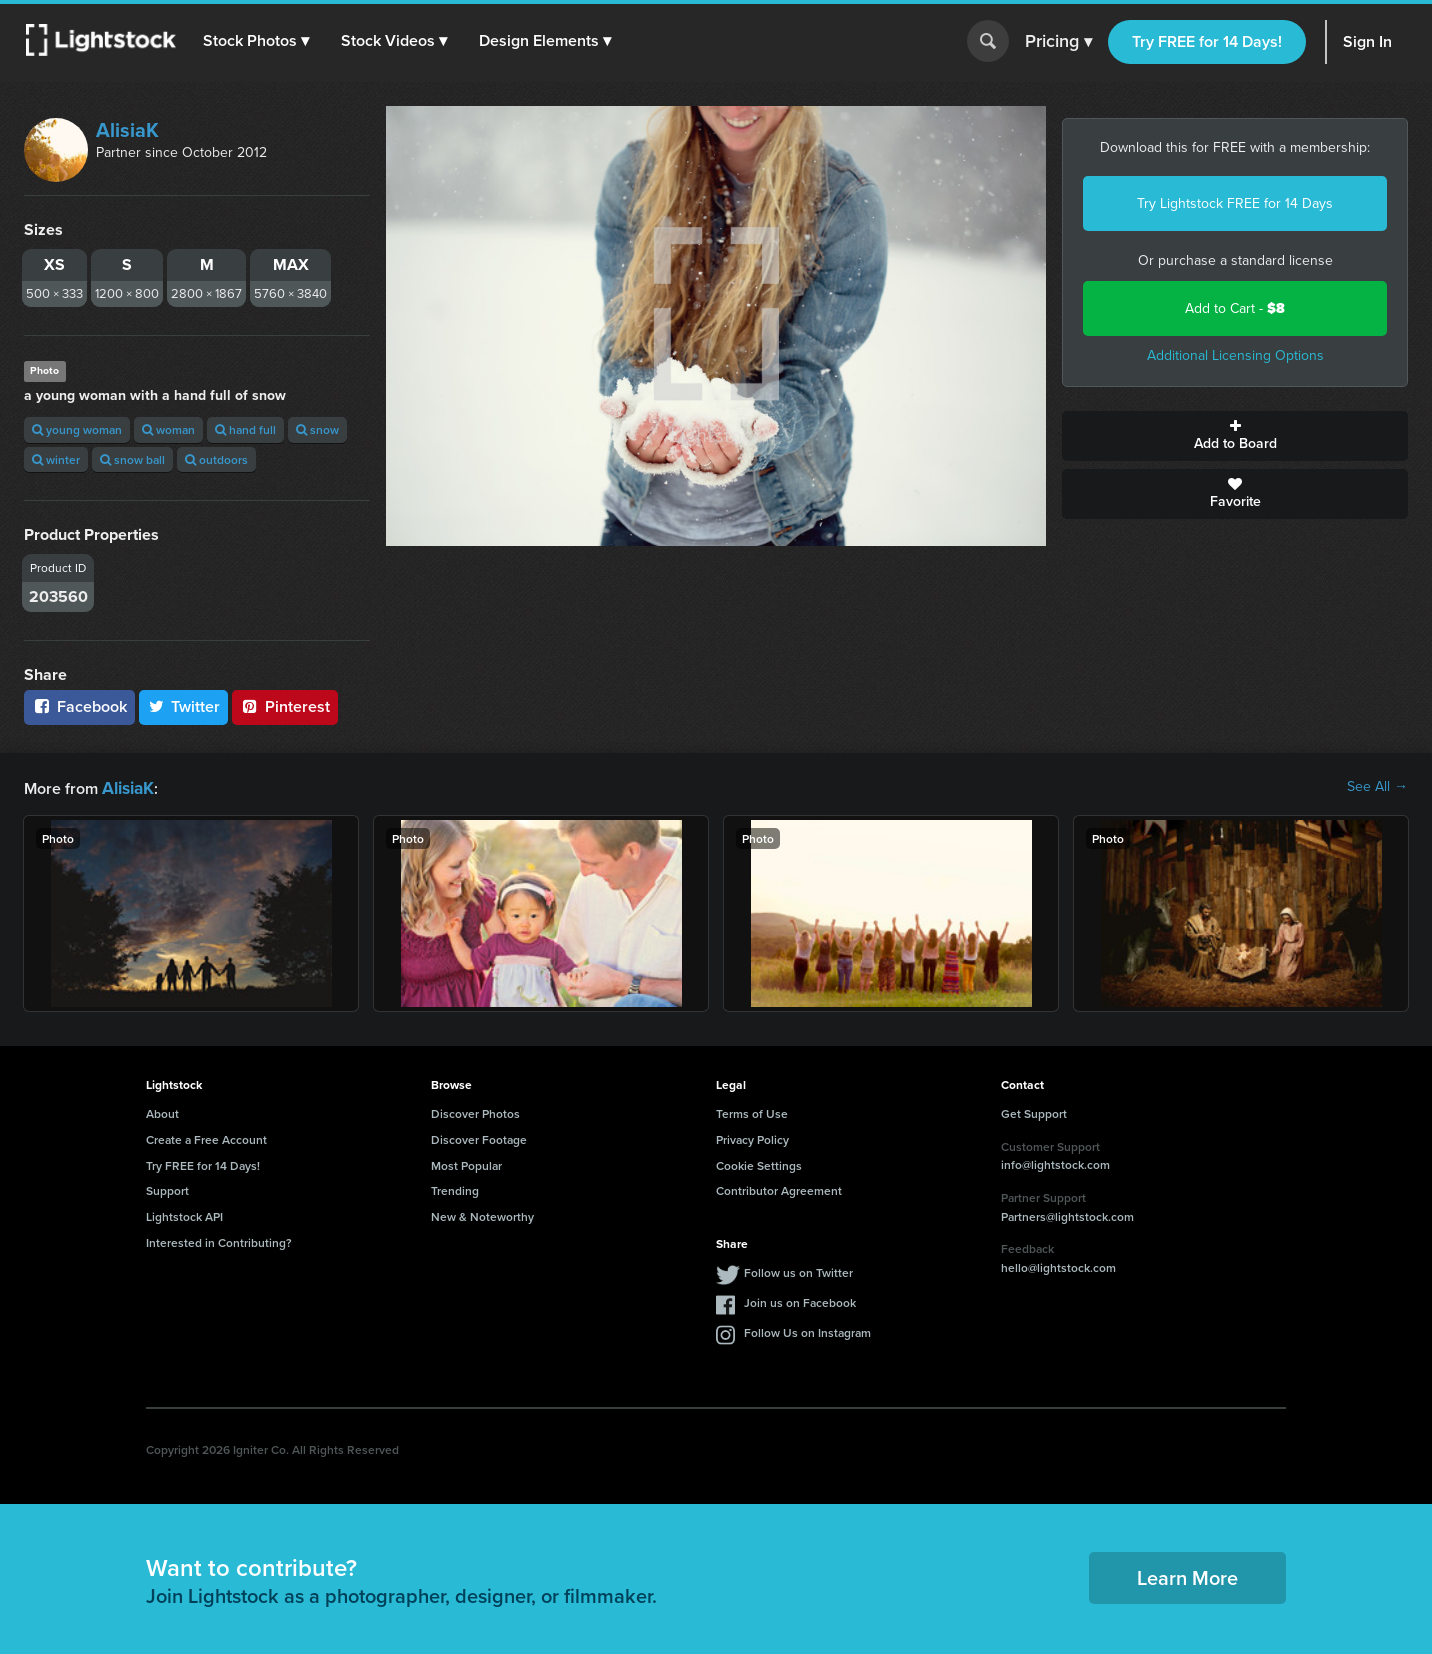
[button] (259, 41)
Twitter (184, 706)
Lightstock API (184, 1214)
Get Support (1034, 1111)
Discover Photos (475, 1111)
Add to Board (1235, 436)
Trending (455, 1188)
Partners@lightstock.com (1067, 1214)
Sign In (1367, 41)
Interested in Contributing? (219, 1240)
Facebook (79, 706)
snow (317, 429)
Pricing (1058, 42)
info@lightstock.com (1055, 1162)
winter (56, 459)
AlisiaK (127, 130)
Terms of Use (752, 1111)
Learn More (1187, 1575)
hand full (245, 429)
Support (167, 1188)
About (162, 1111)
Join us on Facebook (800, 1300)
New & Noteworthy (482, 1214)
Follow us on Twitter (798, 1270)
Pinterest (285, 706)
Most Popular (466, 1163)
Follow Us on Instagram (807, 1330)
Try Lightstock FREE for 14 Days (1235, 203)
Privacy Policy (752, 1137)
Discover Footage (479, 1137)
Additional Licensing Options (1235, 355)
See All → (1377, 787)
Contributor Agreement (779, 1188)
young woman (77, 429)
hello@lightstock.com (1058, 1265)
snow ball (132, 459)
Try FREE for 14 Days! (1207, 41)
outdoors (216, 459)
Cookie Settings (759, 1163)
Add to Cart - (1235, 308)
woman (168, 429)
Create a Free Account (206, 1137)
